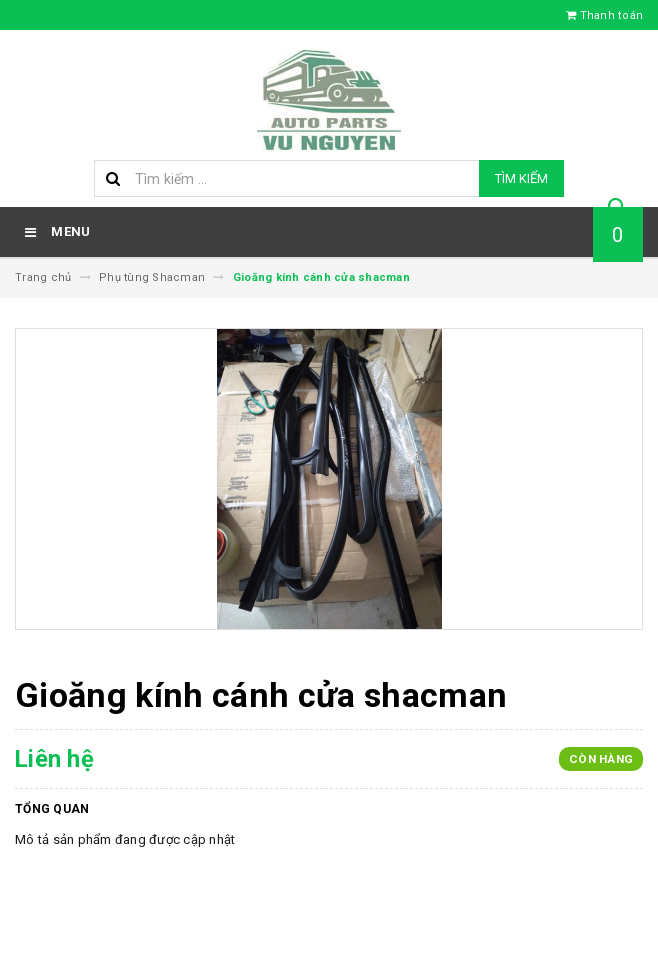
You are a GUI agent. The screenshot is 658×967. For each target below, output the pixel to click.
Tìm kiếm (521, 178)
